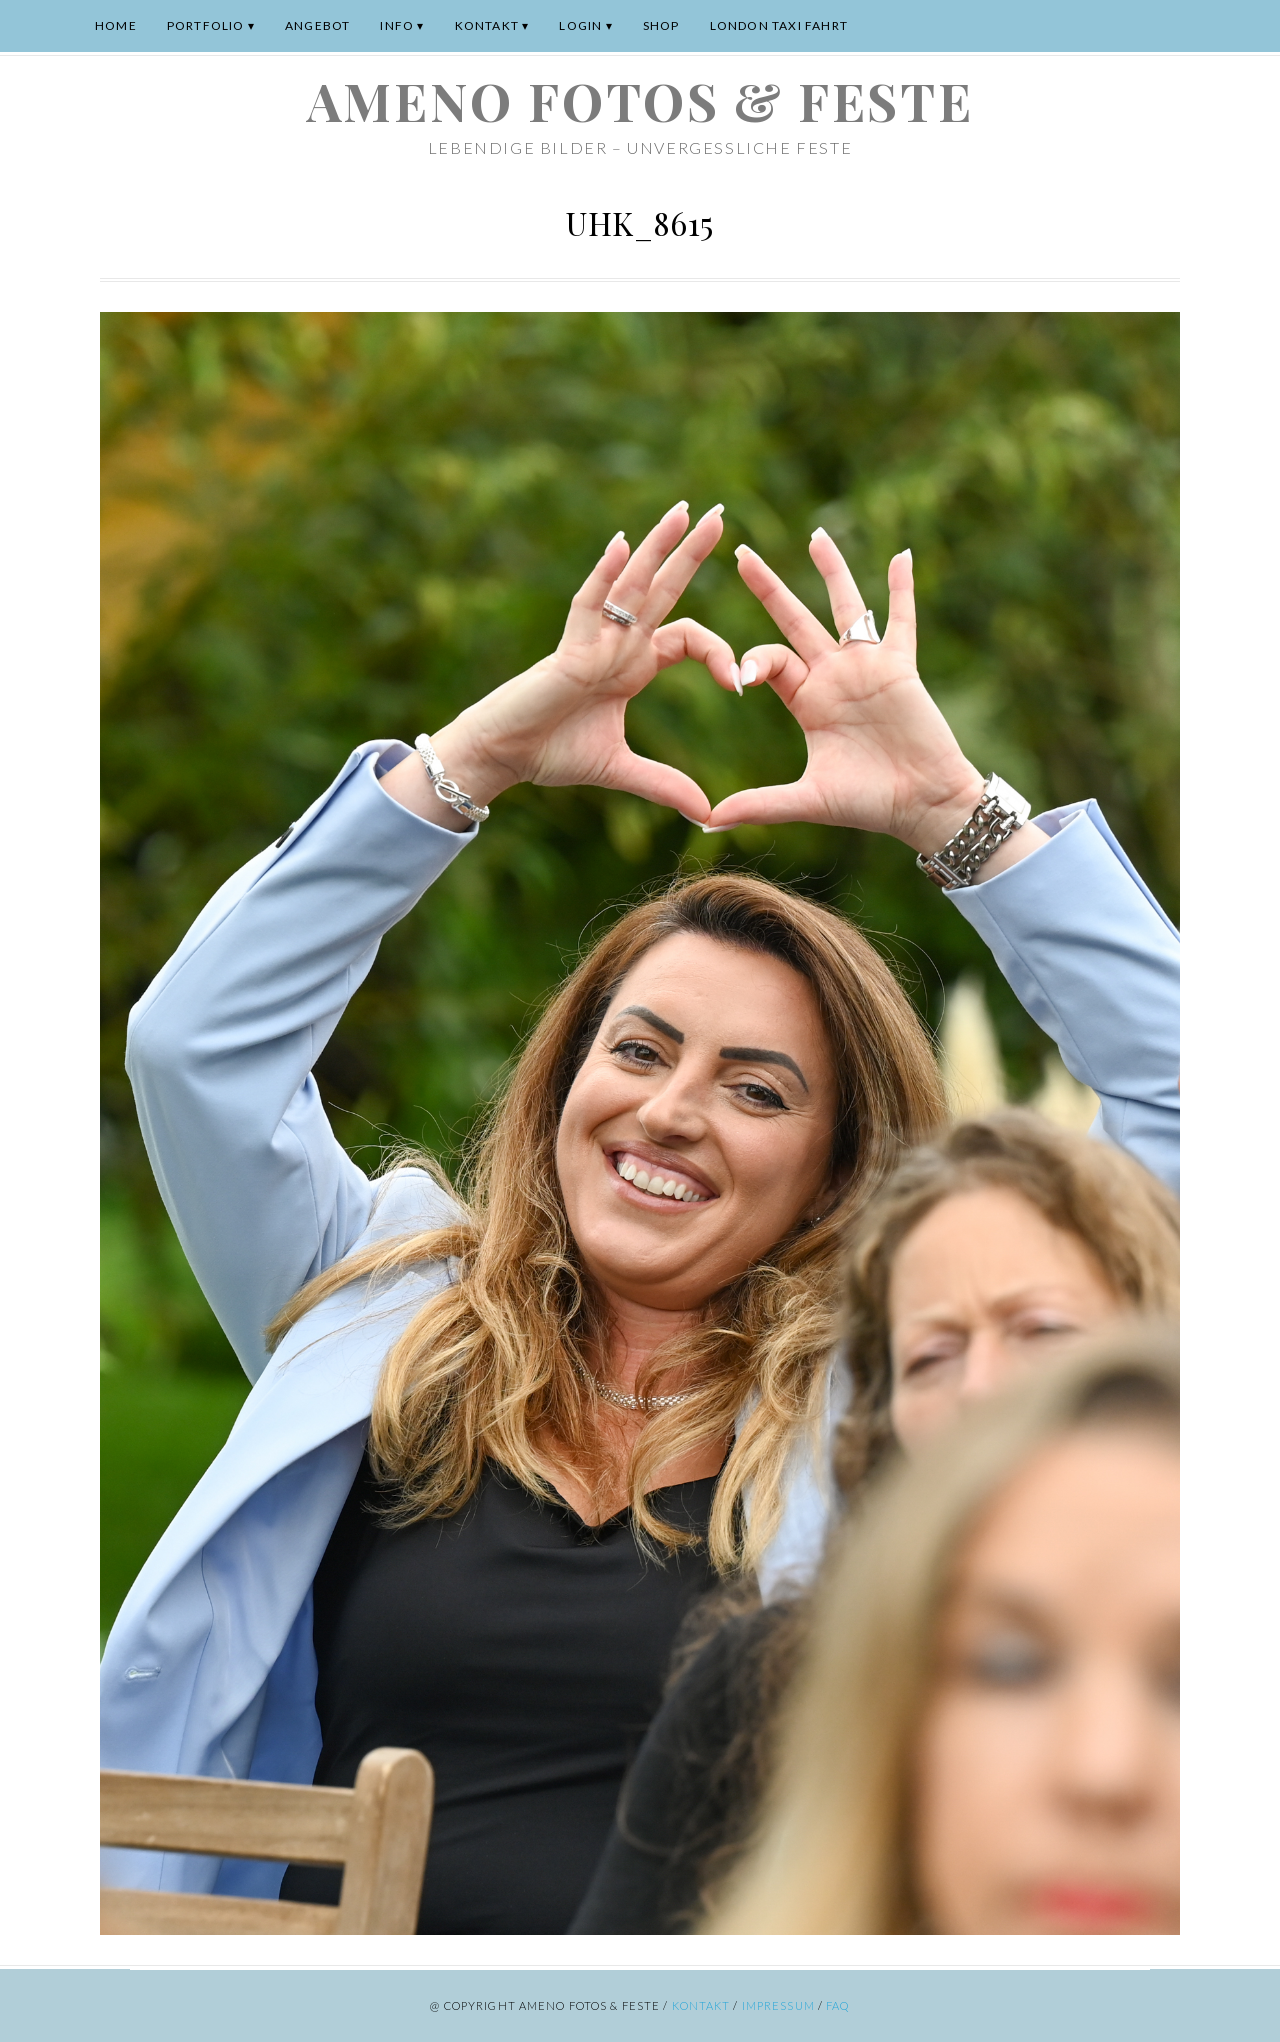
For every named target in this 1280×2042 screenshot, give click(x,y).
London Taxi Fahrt (779, 25)
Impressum (778, 2005)
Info (397, 25)
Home (116, 25)
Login (580, 25)
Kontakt (487, 25)
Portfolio (206, 25)
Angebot (317, 25)
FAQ (837, 2005)
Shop (661, 25)
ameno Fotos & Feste (640, 100)
